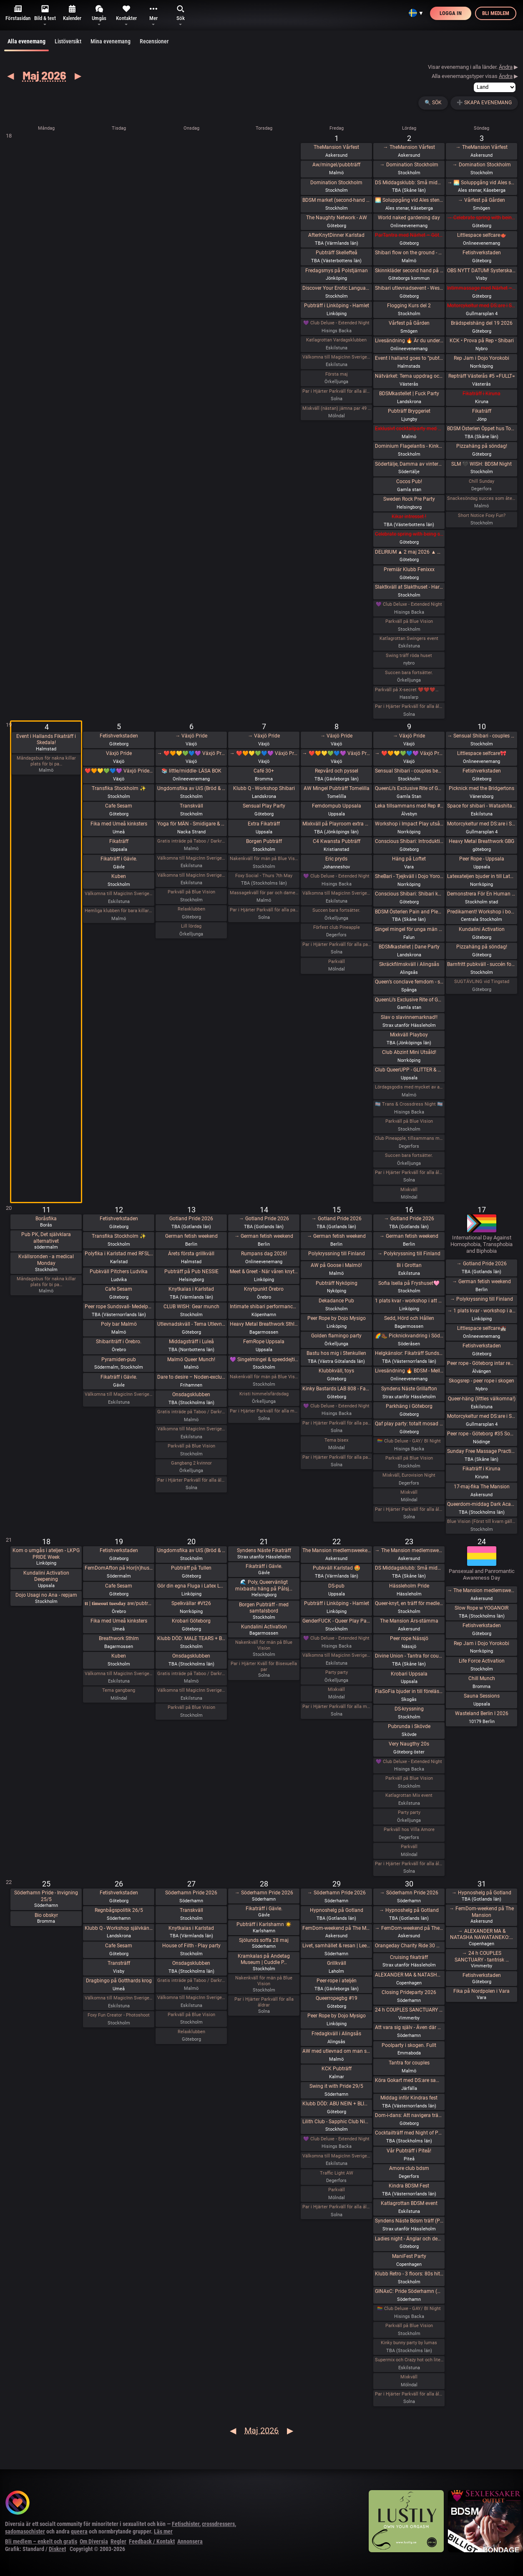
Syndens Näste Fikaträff (264, 1550)
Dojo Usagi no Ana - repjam (46, 1595)
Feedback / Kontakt (152, 2541)
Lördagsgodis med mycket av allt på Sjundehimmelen (409, 1087)
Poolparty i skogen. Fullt (409, 2045)
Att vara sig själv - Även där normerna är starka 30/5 (409, 2027)
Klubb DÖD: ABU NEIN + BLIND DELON (336, 2104)
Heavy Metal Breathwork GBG (481, 841)
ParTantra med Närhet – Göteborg (409, 235)
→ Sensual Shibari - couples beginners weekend (481, 736)
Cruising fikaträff (409, 1957)
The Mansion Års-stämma (409, 1621)
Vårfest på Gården (409, 323)
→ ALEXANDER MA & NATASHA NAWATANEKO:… (481, 1934)
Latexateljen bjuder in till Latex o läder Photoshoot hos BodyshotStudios (481, 876)
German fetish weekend (191, 1236)
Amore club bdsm (409, 2168)
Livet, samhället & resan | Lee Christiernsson (336, 1946)
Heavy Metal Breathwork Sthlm (264, 1324)
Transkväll (191, 806)
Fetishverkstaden (482, 253)
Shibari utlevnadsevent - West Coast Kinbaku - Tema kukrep (409, 288)
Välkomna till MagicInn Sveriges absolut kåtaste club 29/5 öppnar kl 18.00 (336, 2156)
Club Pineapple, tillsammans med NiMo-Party (409, 1138)
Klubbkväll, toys (336, 1371)
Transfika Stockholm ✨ (119, 788)
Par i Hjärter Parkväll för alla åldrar (336, 391)
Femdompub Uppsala (336, 806)
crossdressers (218, 2524)
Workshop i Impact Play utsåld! (409, 824)
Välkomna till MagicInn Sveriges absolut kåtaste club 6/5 (191, 875)
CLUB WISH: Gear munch (191, 1306)
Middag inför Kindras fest (409, 2098)
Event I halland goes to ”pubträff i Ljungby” (409, 358)
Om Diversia (94, 2541)
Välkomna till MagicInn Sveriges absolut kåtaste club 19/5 (119, 1673)
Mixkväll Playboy (409, 1035)
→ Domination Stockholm (409, 165)
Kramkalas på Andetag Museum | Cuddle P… (264, 1959)
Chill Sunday (481, 481)
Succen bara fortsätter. (409, 672)
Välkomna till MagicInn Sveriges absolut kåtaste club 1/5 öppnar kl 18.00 (336, 357)
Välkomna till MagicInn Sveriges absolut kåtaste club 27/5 (191, 1997)
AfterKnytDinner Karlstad (336, 235)
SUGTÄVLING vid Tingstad (481, 981)
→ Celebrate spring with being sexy (481, 218)
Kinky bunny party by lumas (409, 2342)
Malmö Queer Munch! (191, 1359)
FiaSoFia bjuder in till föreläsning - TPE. (409, 1691)
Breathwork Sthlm (119, 1638)
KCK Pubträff (337, 2069)
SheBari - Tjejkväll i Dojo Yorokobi (409, 876)
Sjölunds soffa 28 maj (264, 1940)
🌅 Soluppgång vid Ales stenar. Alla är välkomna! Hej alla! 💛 (409, 200)
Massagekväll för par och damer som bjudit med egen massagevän (264, 892)
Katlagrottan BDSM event (409, 2203)
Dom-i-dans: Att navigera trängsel (409, 2115)
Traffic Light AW (336, 2173)
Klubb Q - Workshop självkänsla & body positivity (119, 1928)
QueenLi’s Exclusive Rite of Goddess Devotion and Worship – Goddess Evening (409, 1000)
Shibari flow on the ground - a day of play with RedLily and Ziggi (409, 253)
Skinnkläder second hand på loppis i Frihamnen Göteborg (409, 270)
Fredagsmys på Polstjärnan (336, 270)
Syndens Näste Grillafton (409, 1389)
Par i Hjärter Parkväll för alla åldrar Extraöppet (191, 1480)
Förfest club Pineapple (336, 927)
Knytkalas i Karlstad (191, 1289)
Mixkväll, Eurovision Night (408, 1475)
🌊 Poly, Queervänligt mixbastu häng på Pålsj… (263, 1585)
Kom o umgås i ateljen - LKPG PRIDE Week (46, 1554)
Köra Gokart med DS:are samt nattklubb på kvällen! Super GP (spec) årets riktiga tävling (409, 2080)
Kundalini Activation (482, 929)
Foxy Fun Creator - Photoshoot (119, 2015)
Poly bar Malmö (119, 1324)
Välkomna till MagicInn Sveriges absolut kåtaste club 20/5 (191, 1690)
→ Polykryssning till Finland (408, 1254)
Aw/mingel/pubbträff (336, 165)
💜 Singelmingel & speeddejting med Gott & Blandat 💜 (264, 1359)
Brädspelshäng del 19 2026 (482, 323)
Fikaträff (481, 411)
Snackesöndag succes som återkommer (481, 498)
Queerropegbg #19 (336, 1998)
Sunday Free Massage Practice (481, 1451)
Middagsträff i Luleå (191, 1341)
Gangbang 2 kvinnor (191, 1463)
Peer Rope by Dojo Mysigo (336, 1318)
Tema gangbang (118, 1690)
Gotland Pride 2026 (191, 1219)
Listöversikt (68, 41)
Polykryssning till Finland (336, 1254)
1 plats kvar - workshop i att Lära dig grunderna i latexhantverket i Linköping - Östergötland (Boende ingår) (409, 1301)
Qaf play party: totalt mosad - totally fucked (409, 1424)
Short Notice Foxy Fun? (481, 515)
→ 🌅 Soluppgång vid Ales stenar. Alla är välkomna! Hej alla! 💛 (481, 183)
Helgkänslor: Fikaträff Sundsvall (409, 1353)
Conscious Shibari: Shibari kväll (409, 894)
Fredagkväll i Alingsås (336, 2034)
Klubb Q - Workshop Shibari (264, 788)
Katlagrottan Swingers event (409, 638)
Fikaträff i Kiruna (481, 393)
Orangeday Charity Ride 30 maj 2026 (409, 1946)
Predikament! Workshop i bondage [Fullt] (481, 912)
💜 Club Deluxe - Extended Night (336, 323)
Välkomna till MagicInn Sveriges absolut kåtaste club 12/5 (119, 1394)
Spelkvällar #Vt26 (191, 1603)
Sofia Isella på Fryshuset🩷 (409, 1283)
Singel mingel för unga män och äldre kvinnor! (409, 929)
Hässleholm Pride (409, 1586)
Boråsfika (46, 1219)
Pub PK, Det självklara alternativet (46, 1238)
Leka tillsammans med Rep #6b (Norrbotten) (409, 806)
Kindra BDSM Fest (409, 2186)
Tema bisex (336, 1440)
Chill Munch (481, 1678)
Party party (336, 1672)
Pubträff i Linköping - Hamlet (336, 306)
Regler (118, 2541)
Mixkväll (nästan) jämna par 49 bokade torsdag (336, 408)
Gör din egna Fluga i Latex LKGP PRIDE (191, 1586)
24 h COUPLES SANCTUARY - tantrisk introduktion (409, 2010)
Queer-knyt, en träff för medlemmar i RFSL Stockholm (409, 1603)
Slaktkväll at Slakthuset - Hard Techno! (409, 587)
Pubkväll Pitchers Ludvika (119, 1271)
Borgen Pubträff (264, 841)
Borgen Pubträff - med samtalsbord (264, 1608)
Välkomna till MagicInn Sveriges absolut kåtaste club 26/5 (119, 1998)
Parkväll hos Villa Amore (409, 1829)
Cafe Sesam (118, 806)
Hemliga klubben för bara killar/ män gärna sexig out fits (119, 910)
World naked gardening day (409, 218)
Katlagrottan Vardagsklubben (336, 340)
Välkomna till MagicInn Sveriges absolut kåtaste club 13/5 (191, 1429)
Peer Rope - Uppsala (481, 859)
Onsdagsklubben (191, 1394)
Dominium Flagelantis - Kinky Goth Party (409, 446)
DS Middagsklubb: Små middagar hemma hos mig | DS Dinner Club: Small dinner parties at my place (409, 183)
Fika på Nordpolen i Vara (481, 1991)
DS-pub (336, 1586)
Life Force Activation (482, 1661)
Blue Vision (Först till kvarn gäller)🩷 (481, 1521)
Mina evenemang (111, 41)
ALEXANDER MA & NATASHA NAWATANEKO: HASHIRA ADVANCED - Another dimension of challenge (409, 1975)
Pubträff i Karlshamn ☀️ (264, 1924)
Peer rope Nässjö (409, 1638)
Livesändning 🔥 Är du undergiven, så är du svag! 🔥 (409, 341)
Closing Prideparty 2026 (409, 1992)
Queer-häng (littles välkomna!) (481, 1399)
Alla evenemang (26, 44)
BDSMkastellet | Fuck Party (409, 393)
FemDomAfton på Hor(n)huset (119, 1568)
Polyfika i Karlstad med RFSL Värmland (119, 1254)
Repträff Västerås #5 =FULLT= (481, 376)
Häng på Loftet (409, 859)
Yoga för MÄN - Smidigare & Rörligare (191, 824)
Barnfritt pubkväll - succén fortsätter (481, 964)
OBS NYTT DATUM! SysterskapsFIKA (481, 270)
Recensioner (154, 41)
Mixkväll (408, 1189)
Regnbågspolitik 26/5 (119, 1910)
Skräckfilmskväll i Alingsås (409, 964)
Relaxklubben (191, 909)
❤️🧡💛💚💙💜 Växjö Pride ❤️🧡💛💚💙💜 (119, 771)
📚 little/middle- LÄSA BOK (191, 771)
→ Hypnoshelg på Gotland (409, 1910)
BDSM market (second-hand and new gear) (336, 200)
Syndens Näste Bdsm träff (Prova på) (409, 2221)
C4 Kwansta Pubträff (336, 841)
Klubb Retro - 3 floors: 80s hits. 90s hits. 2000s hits (409, 2274)
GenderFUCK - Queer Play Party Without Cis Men (336, 1621)
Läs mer (163, 2531)
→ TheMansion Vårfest (409, 147)
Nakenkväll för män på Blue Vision (264, 858)
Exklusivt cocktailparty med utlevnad (409, 428)
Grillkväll (336, 1963)
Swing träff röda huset (409, 655)
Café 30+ (264, 771)
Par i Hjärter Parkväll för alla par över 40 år (264, 910)
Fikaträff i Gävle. (119, 859)
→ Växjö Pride (191, 736)
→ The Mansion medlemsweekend (409, 1550)
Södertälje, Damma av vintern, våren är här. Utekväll (409, 464)
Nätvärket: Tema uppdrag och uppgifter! (409, 376)
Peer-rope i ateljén (337, 1981)
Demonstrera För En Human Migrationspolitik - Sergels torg (481, 894)
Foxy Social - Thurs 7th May (263, 875)
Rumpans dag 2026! (264, 1254)
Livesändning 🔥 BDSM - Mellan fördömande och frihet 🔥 (409, 1371)
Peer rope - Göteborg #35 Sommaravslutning (481, 1434)
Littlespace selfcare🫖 (481, 235)
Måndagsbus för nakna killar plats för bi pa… (46, 761)
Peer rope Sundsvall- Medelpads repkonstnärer (119, 1306)
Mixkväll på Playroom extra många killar (336, 824)
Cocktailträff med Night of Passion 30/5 (409, 2133)
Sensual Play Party (264, 806)
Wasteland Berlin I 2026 (481, 1713)
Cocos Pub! (409, 481)
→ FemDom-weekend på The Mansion (409, 1928)
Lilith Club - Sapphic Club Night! (336, 2122)
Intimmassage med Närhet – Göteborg (481, 288)
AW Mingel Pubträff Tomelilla (337, 788)
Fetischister (185, 2524)
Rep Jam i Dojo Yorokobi (481, 358)
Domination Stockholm (336, 183)
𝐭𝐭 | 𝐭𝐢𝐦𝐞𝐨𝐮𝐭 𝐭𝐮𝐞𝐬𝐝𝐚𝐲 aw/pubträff (119, 1603)
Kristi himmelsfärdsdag (264, 1394)
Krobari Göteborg (191, 1621)
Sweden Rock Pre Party (409, 499)
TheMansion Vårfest (336, 147)
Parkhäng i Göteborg (409, 1406)
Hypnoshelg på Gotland (336, 1910)
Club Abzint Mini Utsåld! (409, 1052)
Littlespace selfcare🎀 (481, 753)
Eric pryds (336, 859)
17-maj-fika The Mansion (482, 1487)
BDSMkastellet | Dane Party (409, 947)
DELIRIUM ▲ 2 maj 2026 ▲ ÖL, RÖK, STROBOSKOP (409, 552)
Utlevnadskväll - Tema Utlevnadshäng (191, 1324)
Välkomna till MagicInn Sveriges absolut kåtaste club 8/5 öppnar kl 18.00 (336, 893)
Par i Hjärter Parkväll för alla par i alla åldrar (336, 944)
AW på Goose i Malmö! (336, 1265)
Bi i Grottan (409, 1265)
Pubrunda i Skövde (409, 1726)
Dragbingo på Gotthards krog (119, 1981)
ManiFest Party (409, 2256)
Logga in (451, 13)
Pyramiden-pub (118, 1359)
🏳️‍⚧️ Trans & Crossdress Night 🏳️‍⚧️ (409, 1104)
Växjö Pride (119, 753)
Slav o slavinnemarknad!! (409, 1017)
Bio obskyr (46, 1915)
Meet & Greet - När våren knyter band (264, 1271)
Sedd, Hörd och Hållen (409, 1318)
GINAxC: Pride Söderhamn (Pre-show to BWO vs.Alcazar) (409, 2291)
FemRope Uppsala (263, 1341)
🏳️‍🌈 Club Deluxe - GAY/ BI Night (409, 1441)
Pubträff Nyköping (336, 1283)
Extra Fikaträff (264, 824)
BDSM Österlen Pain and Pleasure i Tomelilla (409, 912)
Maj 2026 (44, 75)
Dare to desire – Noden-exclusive (191, 1377)
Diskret (57, 2549)
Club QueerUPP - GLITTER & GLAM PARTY (409, 1070)
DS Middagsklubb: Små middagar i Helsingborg (409, 1568)
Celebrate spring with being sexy (409, 534)
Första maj (336, 374)
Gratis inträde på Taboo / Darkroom (191, 841)
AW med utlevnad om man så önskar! (336, 2051)
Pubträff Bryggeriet (409, 411)
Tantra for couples (409, 2063)
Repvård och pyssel (336, 771)
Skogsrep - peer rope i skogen (481, 1381)
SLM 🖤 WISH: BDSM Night (481, 464)
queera (79, 2531)
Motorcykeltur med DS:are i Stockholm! (481, 306)
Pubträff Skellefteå (336, 253)
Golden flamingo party (336, 1336)
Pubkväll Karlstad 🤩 (336, 1568)
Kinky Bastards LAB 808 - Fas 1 (336, 1389)
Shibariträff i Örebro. (118, 1341)
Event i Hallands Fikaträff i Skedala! (46, 739)
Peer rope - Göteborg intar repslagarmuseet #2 (481, 1363)
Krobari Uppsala (409, 1674)
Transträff (119, 1963)
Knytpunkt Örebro (264, 1289)
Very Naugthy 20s (409, 1744)
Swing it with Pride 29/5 (336, 2086)
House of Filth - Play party (191, 1946)
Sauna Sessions (482, 1696)
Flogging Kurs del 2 (409, 306)
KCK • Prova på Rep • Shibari (482, 341)
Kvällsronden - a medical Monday (46, 1260)
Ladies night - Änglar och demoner (409, 2239)
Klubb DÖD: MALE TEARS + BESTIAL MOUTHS (191, 1638)
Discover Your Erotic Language (336, 288)
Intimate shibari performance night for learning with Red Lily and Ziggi (264, 1306)
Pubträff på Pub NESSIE (191, 1271)
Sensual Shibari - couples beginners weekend (409, 771)
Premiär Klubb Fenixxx (409, 569)
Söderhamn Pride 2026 (191, 1893)
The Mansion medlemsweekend (336, 1550)
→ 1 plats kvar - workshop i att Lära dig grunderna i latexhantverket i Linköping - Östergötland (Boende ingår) (481, 1311)
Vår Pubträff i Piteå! (409, 2151)
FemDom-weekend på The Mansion (336, 1928)
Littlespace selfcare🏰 (481, 1328)
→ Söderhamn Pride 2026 (264, 1893)
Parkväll (336, 961)
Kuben (118, 876)
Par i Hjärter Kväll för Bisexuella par (264, 1666)
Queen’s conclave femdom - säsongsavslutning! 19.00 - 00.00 (409, 982)
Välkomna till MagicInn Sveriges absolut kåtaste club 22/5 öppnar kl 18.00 (336, 1655)
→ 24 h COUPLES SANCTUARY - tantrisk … (482, 1956)
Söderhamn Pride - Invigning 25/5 (46, 1896)
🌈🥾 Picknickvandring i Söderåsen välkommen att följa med (409, 1336)
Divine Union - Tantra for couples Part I (409, 1656)
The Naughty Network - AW (336, 218)
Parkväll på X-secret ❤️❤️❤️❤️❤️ (409, 689)
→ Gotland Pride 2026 (264, 1219)
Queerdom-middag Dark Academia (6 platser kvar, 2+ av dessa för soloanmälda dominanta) (481, 1504)
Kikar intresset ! (409, 516)
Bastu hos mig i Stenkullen (336, 1353)
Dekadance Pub (336, 1301)
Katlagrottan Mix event (408, 1795)
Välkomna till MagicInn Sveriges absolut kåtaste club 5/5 (119, 893)
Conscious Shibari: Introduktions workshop (409, 841)
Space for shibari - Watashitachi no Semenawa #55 (481, 806)
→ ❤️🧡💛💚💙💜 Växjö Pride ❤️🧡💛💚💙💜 (191, 753)
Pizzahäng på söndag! (481, 446)
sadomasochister (25, 2531)
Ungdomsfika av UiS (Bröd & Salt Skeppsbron (191, 788)
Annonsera (190, 2541)
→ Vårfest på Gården (481, 200)
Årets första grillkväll (191, 1254)
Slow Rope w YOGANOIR (481, 1608)
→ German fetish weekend (263, 1236)
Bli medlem (495, 13)
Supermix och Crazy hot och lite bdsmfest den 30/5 (409, 2360)
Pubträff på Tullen (191, 1568)
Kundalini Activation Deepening (46, 1576)
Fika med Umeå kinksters (119, 824)
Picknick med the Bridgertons (481, 788)
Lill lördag (191, 926)
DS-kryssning (409, 1709)
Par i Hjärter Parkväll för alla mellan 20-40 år (264, 1411)
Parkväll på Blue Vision (409, 621)
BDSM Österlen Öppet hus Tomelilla (481, 428)
